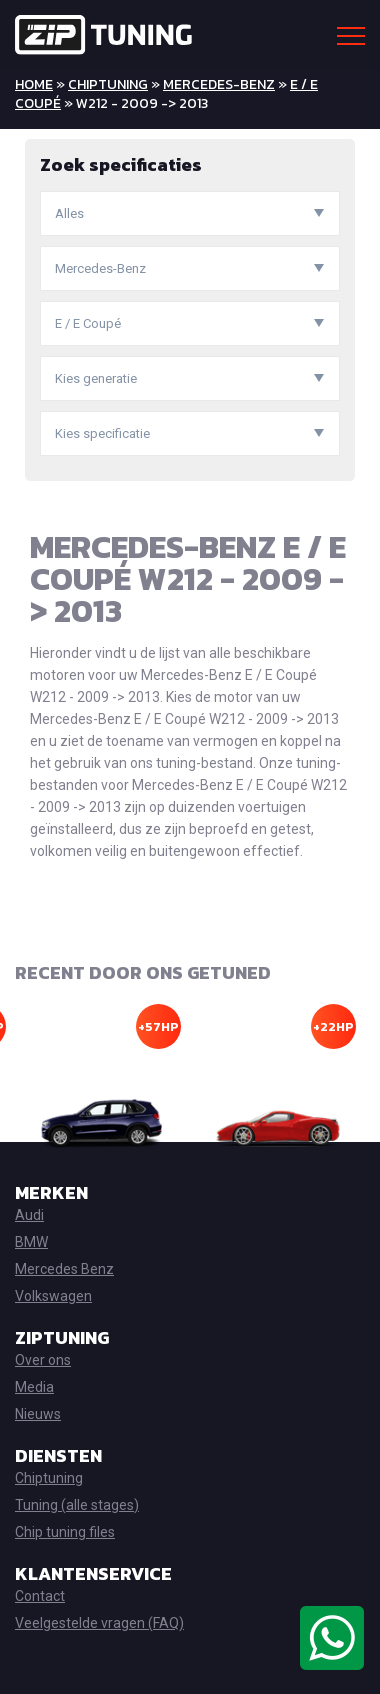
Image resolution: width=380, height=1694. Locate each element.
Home (34, 84)
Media (34, 1387)
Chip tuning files (65, 1532)
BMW (31, 1242)
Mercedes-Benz (219, 84)
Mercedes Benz (64, 1269)
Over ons (43, 1360)
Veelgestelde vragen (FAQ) (99, 1623)
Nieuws (38, 1414)
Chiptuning (108, 84)
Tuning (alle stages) (77, 1505)
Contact (40, 1596)
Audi (29, 1215)
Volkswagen (53, 1296)
